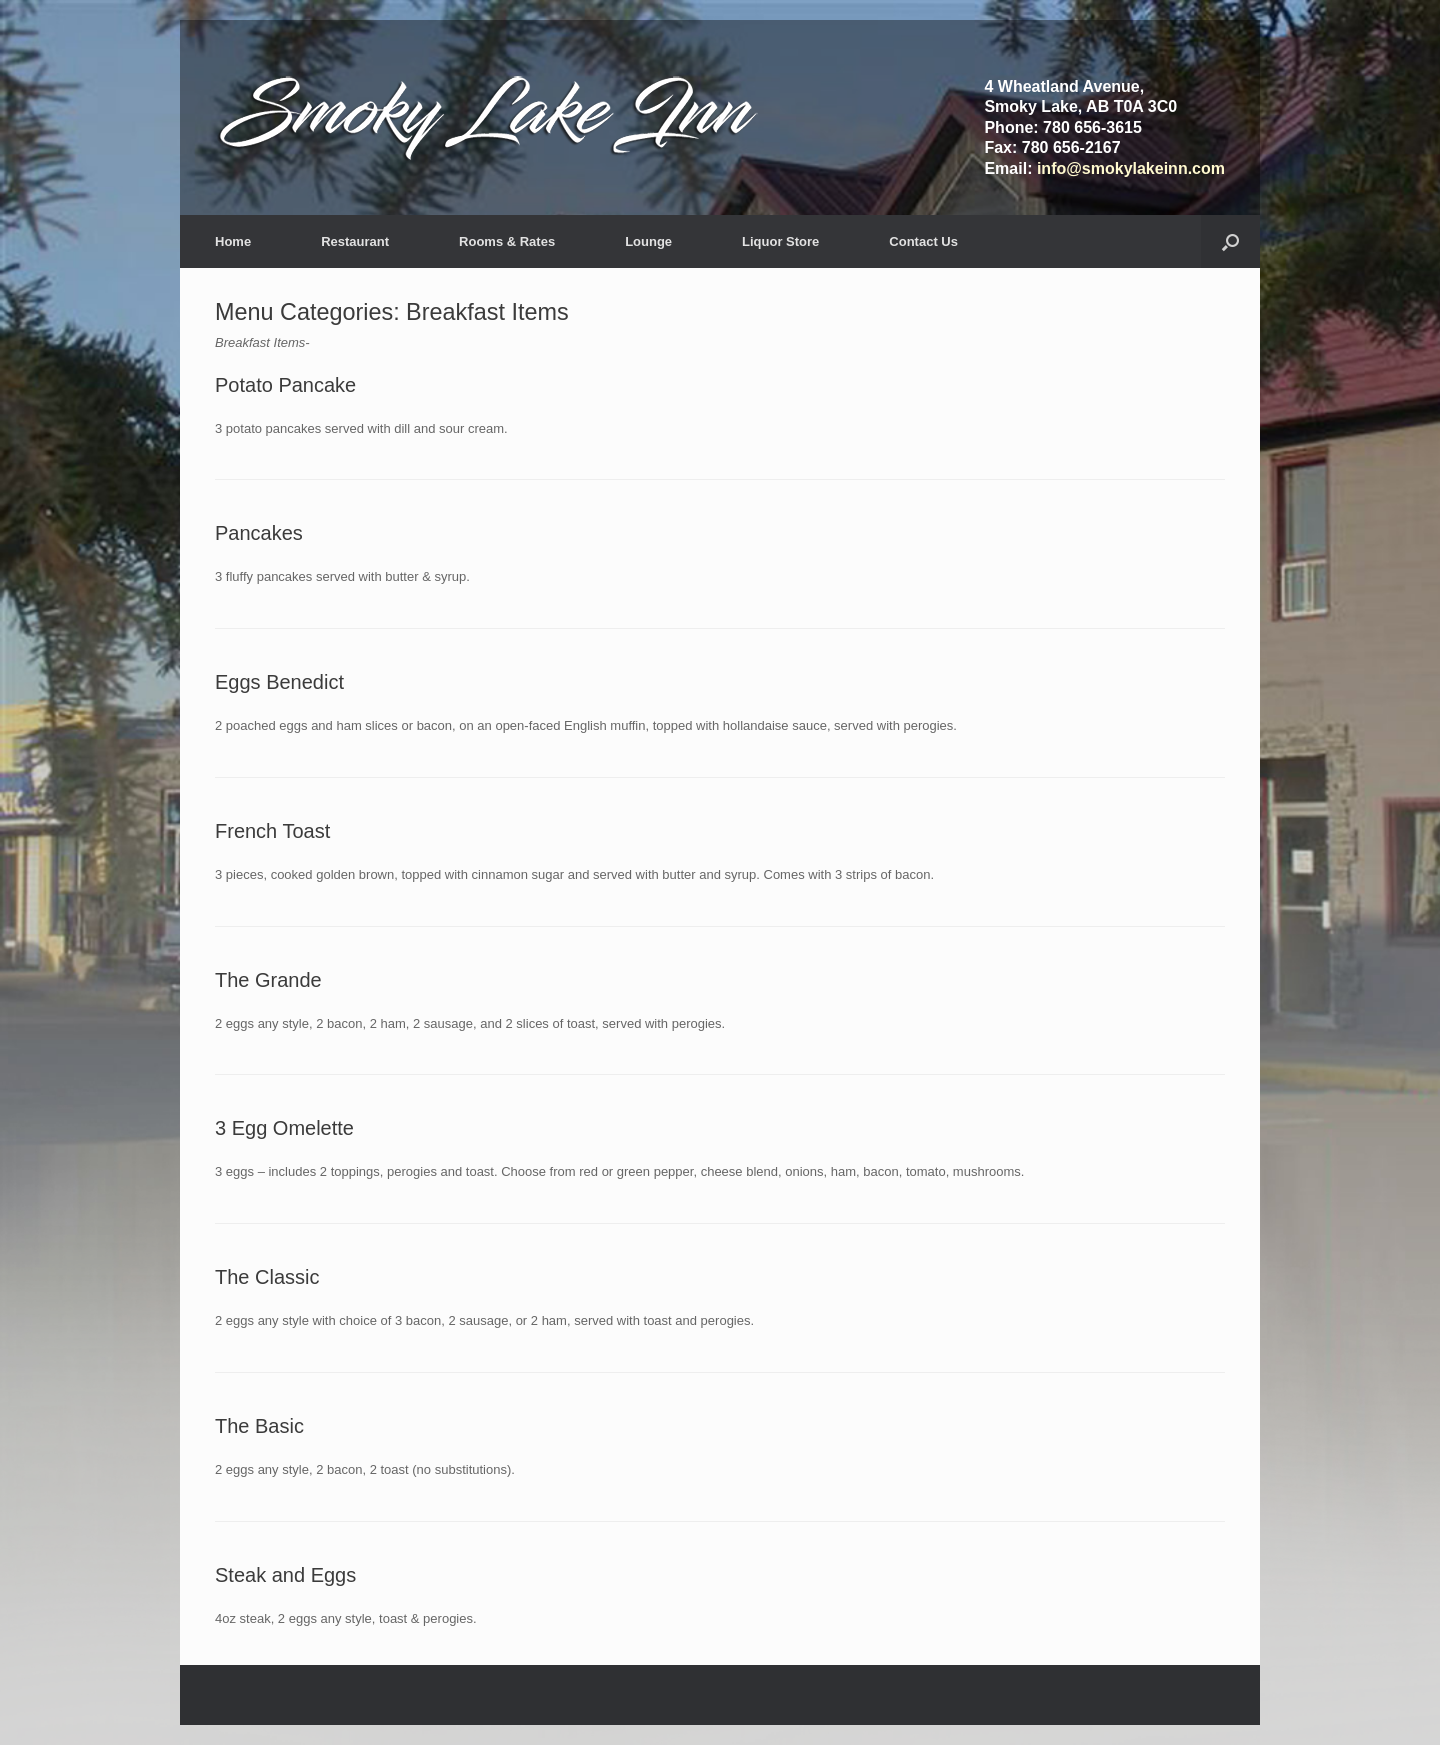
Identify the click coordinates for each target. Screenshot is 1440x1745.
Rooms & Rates (507, 241)
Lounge (648, 241)
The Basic (259, 1426)
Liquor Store (780, 241)
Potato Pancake (285, 385)
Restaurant (355, 241)
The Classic (267, 1277)
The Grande (268, 980)
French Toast (272, 831)
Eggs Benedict (279, 682)
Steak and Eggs (285, 1575)
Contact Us (923, 241)
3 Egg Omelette (284, 1128)
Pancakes (259, 533)
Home (233, 241)
